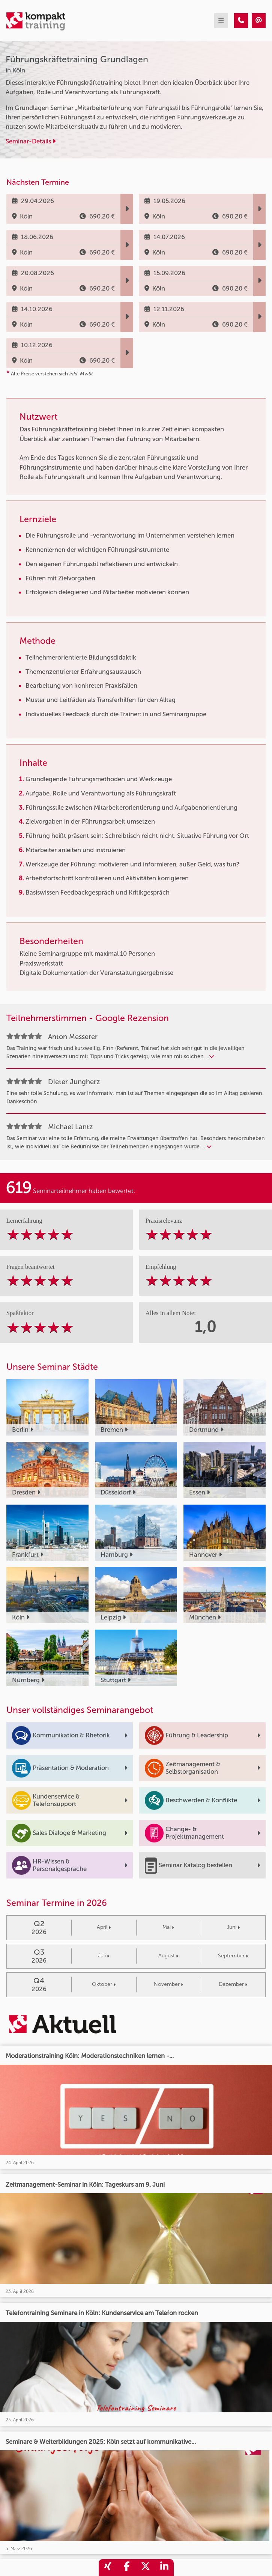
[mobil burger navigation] (221, 20)
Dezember (233, 1984)
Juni (233, 1927)
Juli (103, 1955)
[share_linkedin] (164, 2567)
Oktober (104, 1984)
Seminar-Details (31, 141)
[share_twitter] (145, 2567)
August (168, 1955)
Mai (168, 1927)
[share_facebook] (126, 2567)
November (168, 1984)
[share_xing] (108, 2567)
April (104, 1927)
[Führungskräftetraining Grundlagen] (241, 20)
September (233, 1955)
